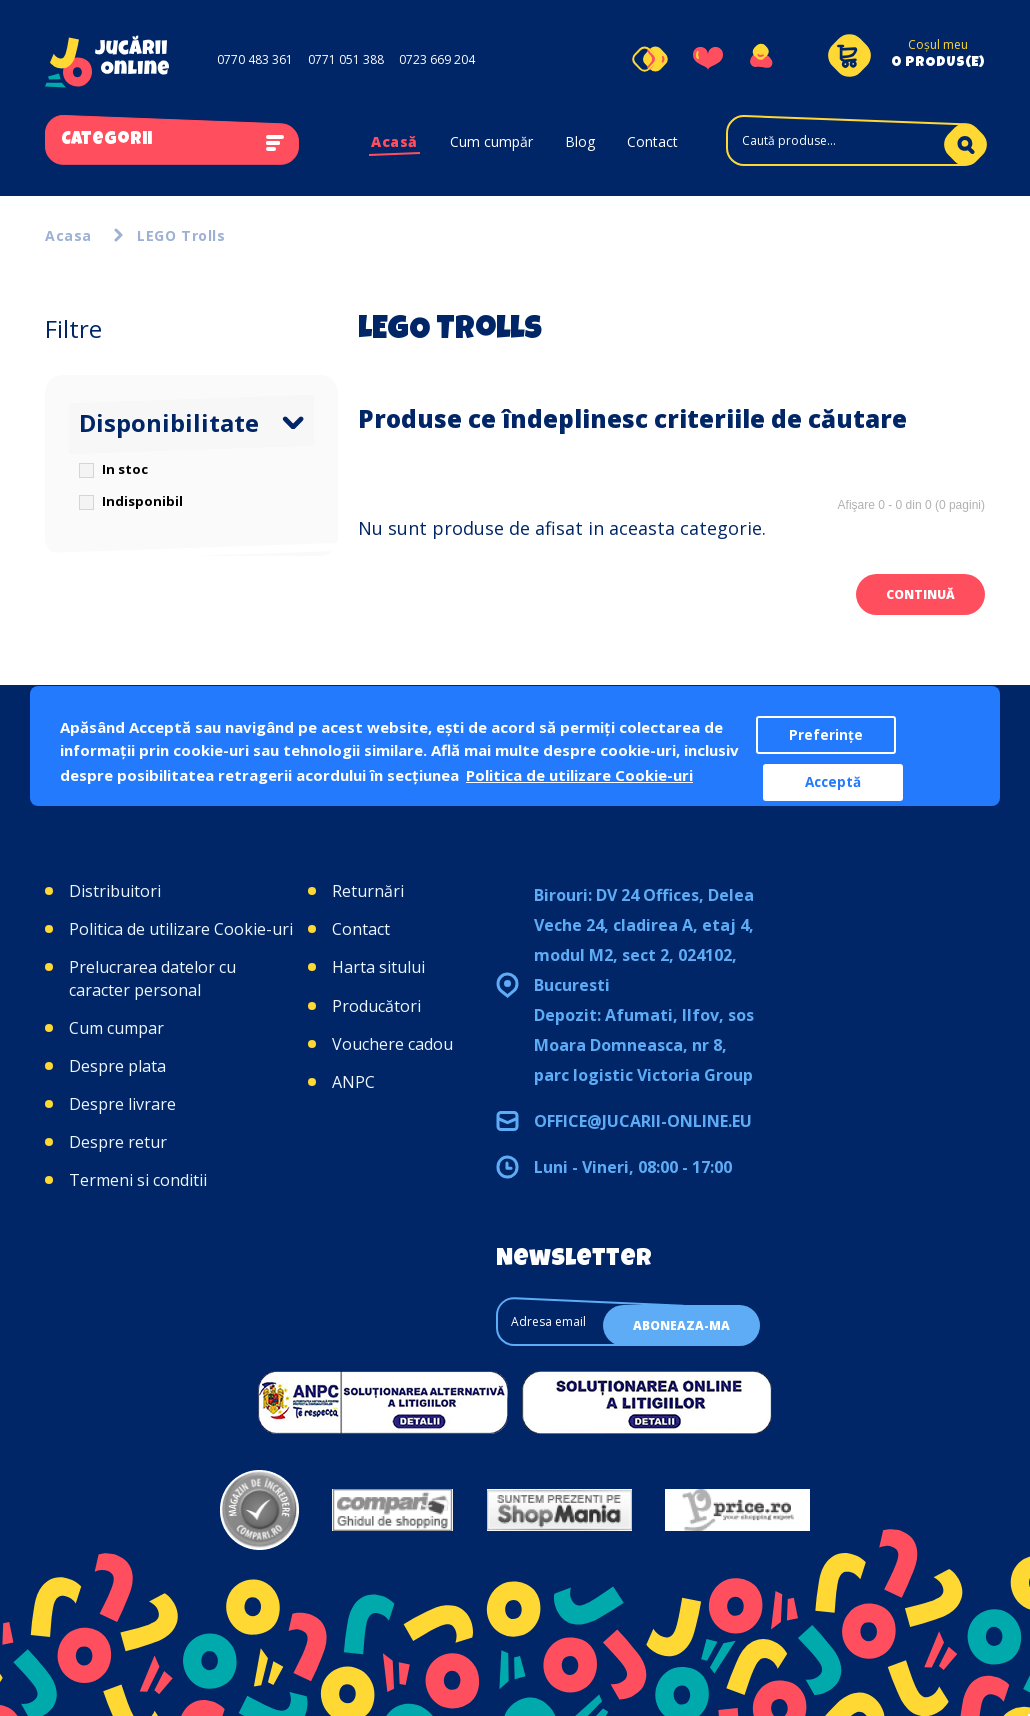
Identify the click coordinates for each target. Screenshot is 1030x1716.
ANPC (353, 1082)
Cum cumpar (116, 1028)
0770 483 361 (255, 59)
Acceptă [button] (833, 782)
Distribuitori (115, 891)
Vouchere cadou (392, 1044)
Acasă (394, 141)
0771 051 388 (346, 59)
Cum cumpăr (491, 141)
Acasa (68, 235)
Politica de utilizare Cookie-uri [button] (579, 775)
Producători (376, 1006)
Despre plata (117, 1066)
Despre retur (118, 1142)
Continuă (920, 594)
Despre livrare (122, 1104)
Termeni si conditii (138, 1180)
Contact (652, 141)
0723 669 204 (437, 59)
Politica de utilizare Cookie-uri (181, 929)
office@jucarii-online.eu (643, 1121)
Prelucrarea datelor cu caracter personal (152, 978)
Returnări (368, 891)
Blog (580, 141)
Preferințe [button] (826, 735)
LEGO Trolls (181, 235)
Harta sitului (378, 967)
